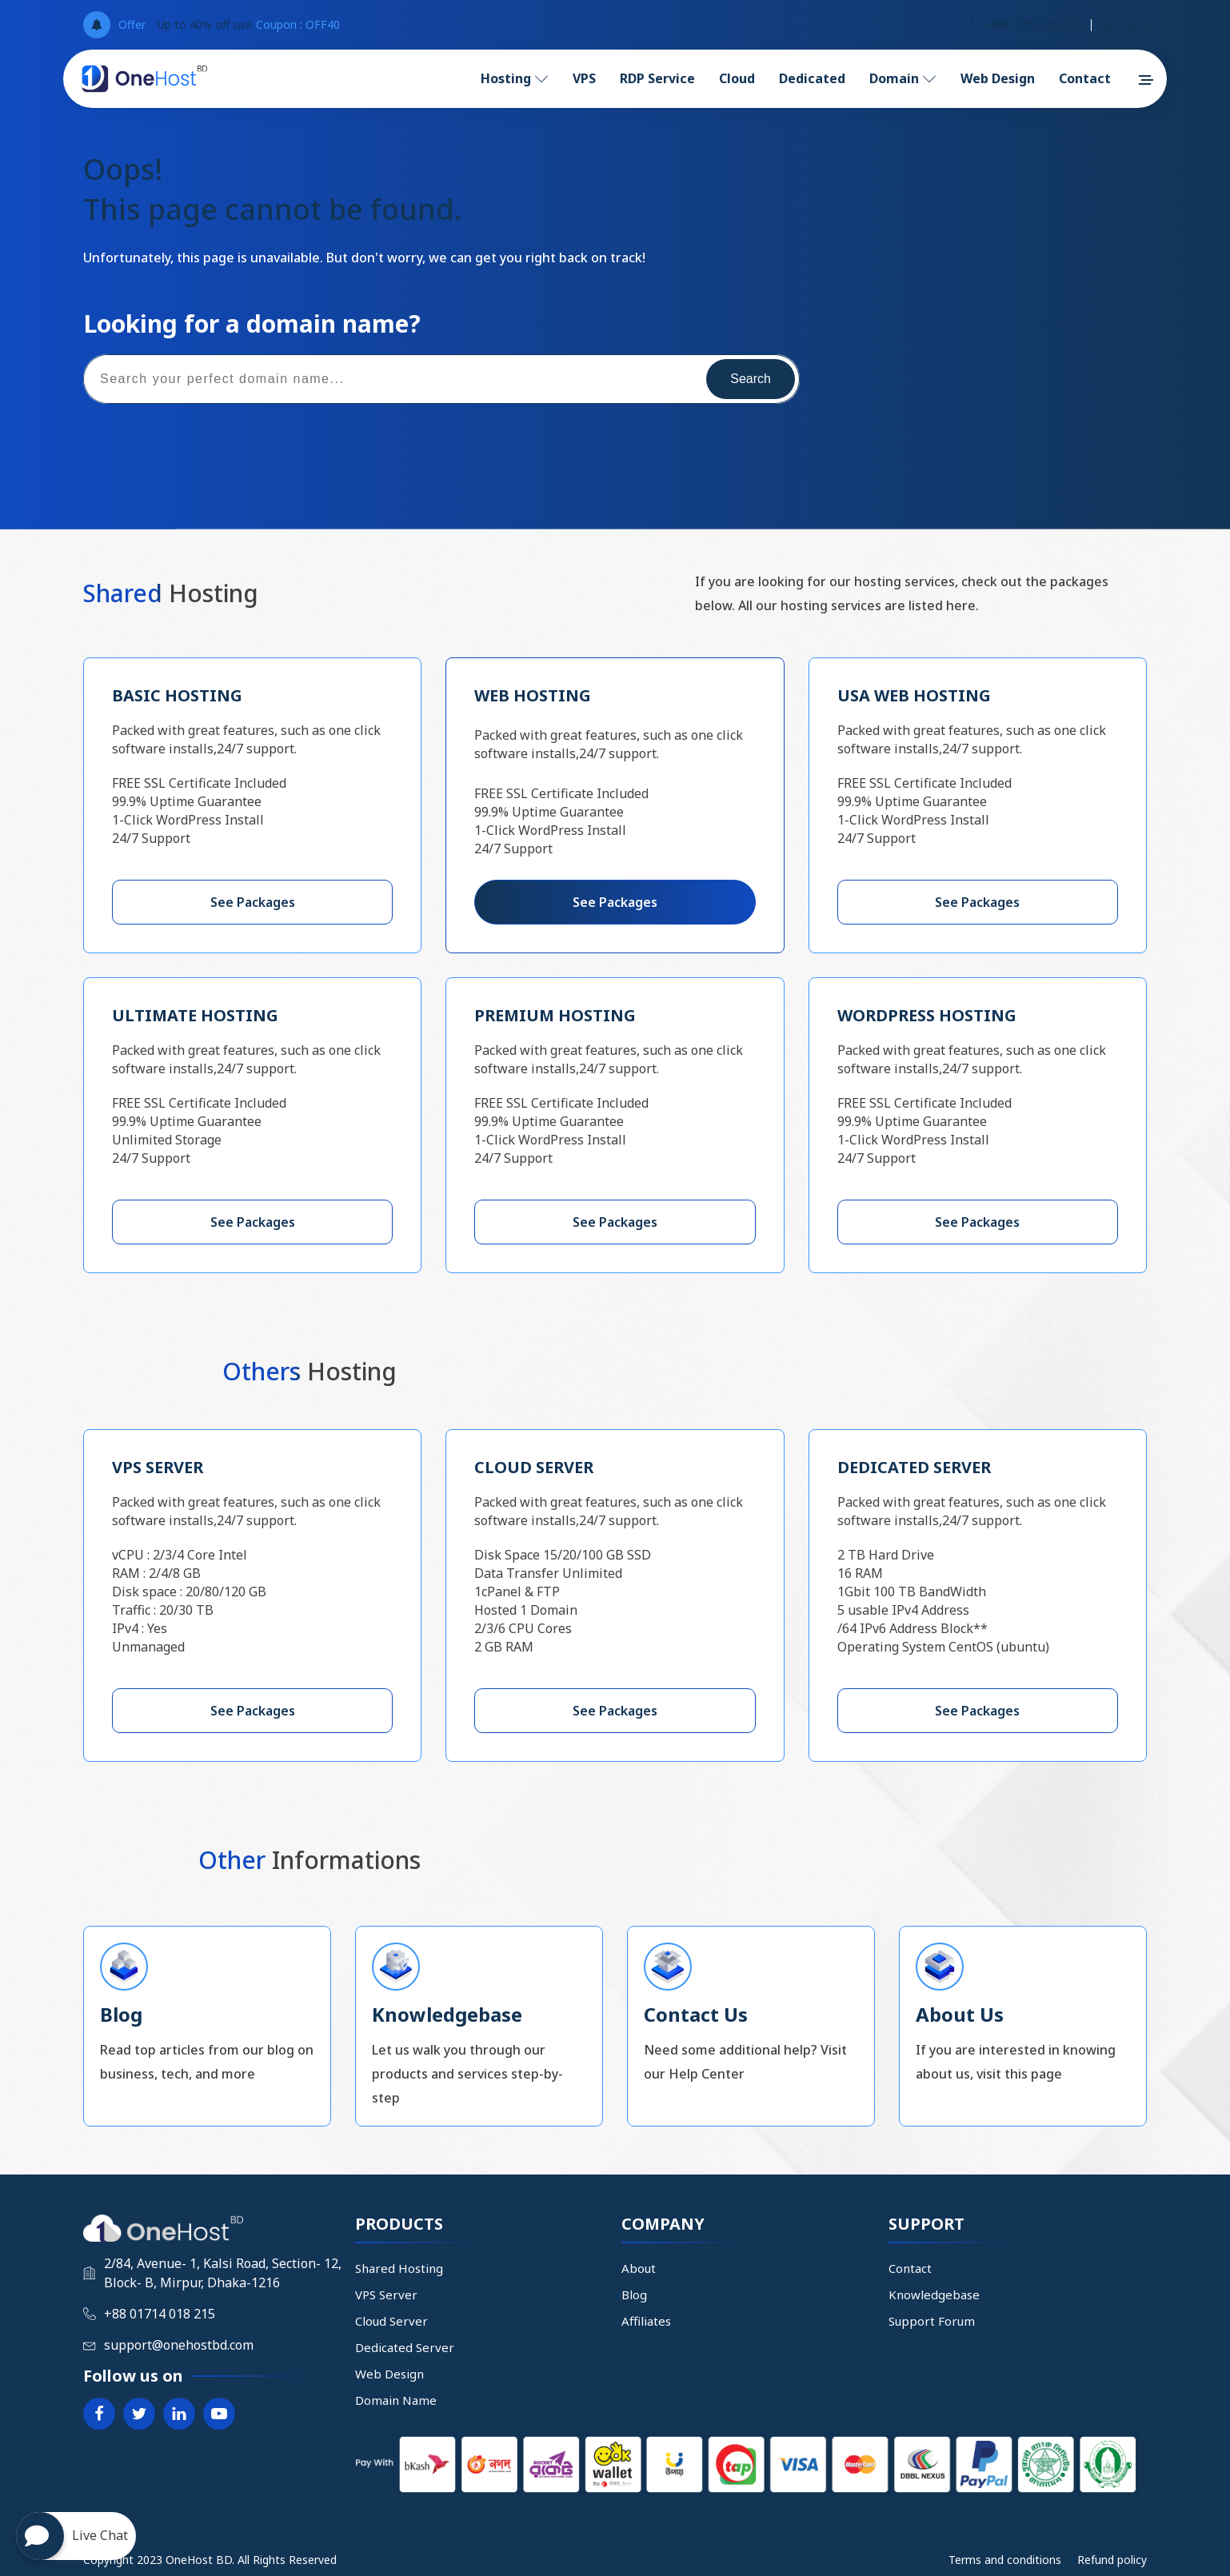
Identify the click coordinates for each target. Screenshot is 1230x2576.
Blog (634, 2294)
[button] (1145, 80)
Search (750, 378)
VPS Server (386, 2294)
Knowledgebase (934, 2294)
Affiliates (646, 2321)
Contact (1085, 78)
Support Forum (932, 2321)
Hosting (515, 78)
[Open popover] (96, 24)
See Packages (252, 902)
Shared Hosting (399, 2268)
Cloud (737, 78)
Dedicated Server (404, 2347)
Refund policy (1112, 2559)
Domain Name (396, 2400)
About (638, 2268)
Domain (902, 78)
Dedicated (812, 78)
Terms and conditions (1004, 2559)
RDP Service (657, 78)
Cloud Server (391, 2321)
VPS (584, 78)
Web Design (997, 78)
